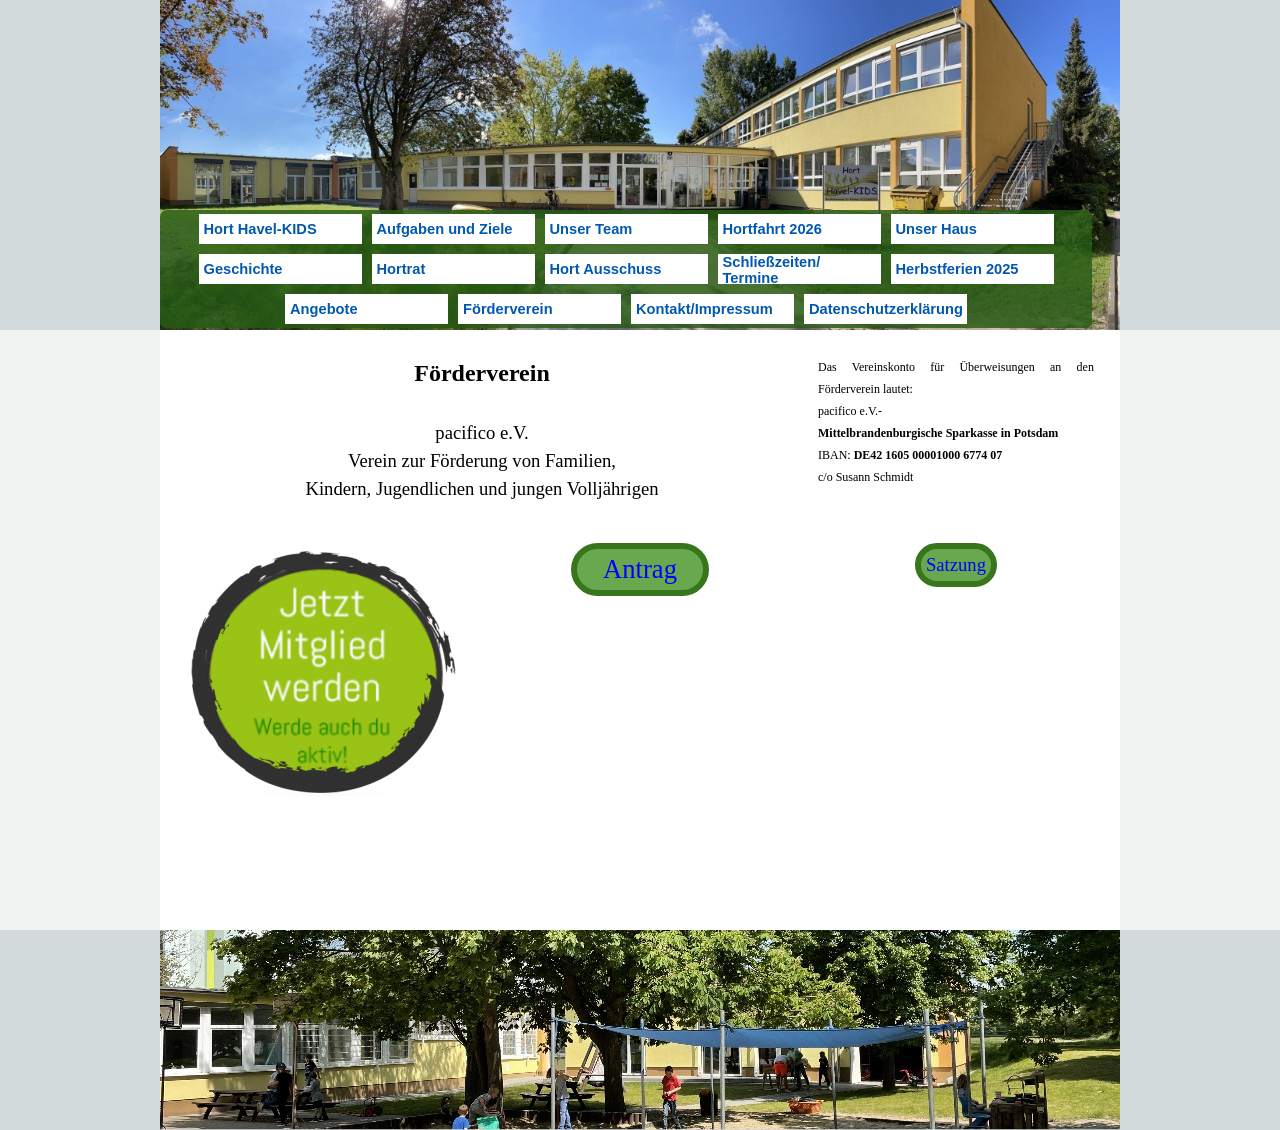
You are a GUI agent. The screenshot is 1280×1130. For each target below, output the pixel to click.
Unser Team (591, 229)
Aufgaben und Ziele (445, 229)
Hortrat (401, 269)
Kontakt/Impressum (704, 309)
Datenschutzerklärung (886, 309)
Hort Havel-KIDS (260, 229)
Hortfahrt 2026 (772, 229)
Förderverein (508, 309)
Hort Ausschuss (606, 269)
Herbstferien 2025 (957, 269)
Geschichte (243, 269)
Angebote (324, 309)
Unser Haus (936, 229)
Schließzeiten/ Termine (772, 270)
